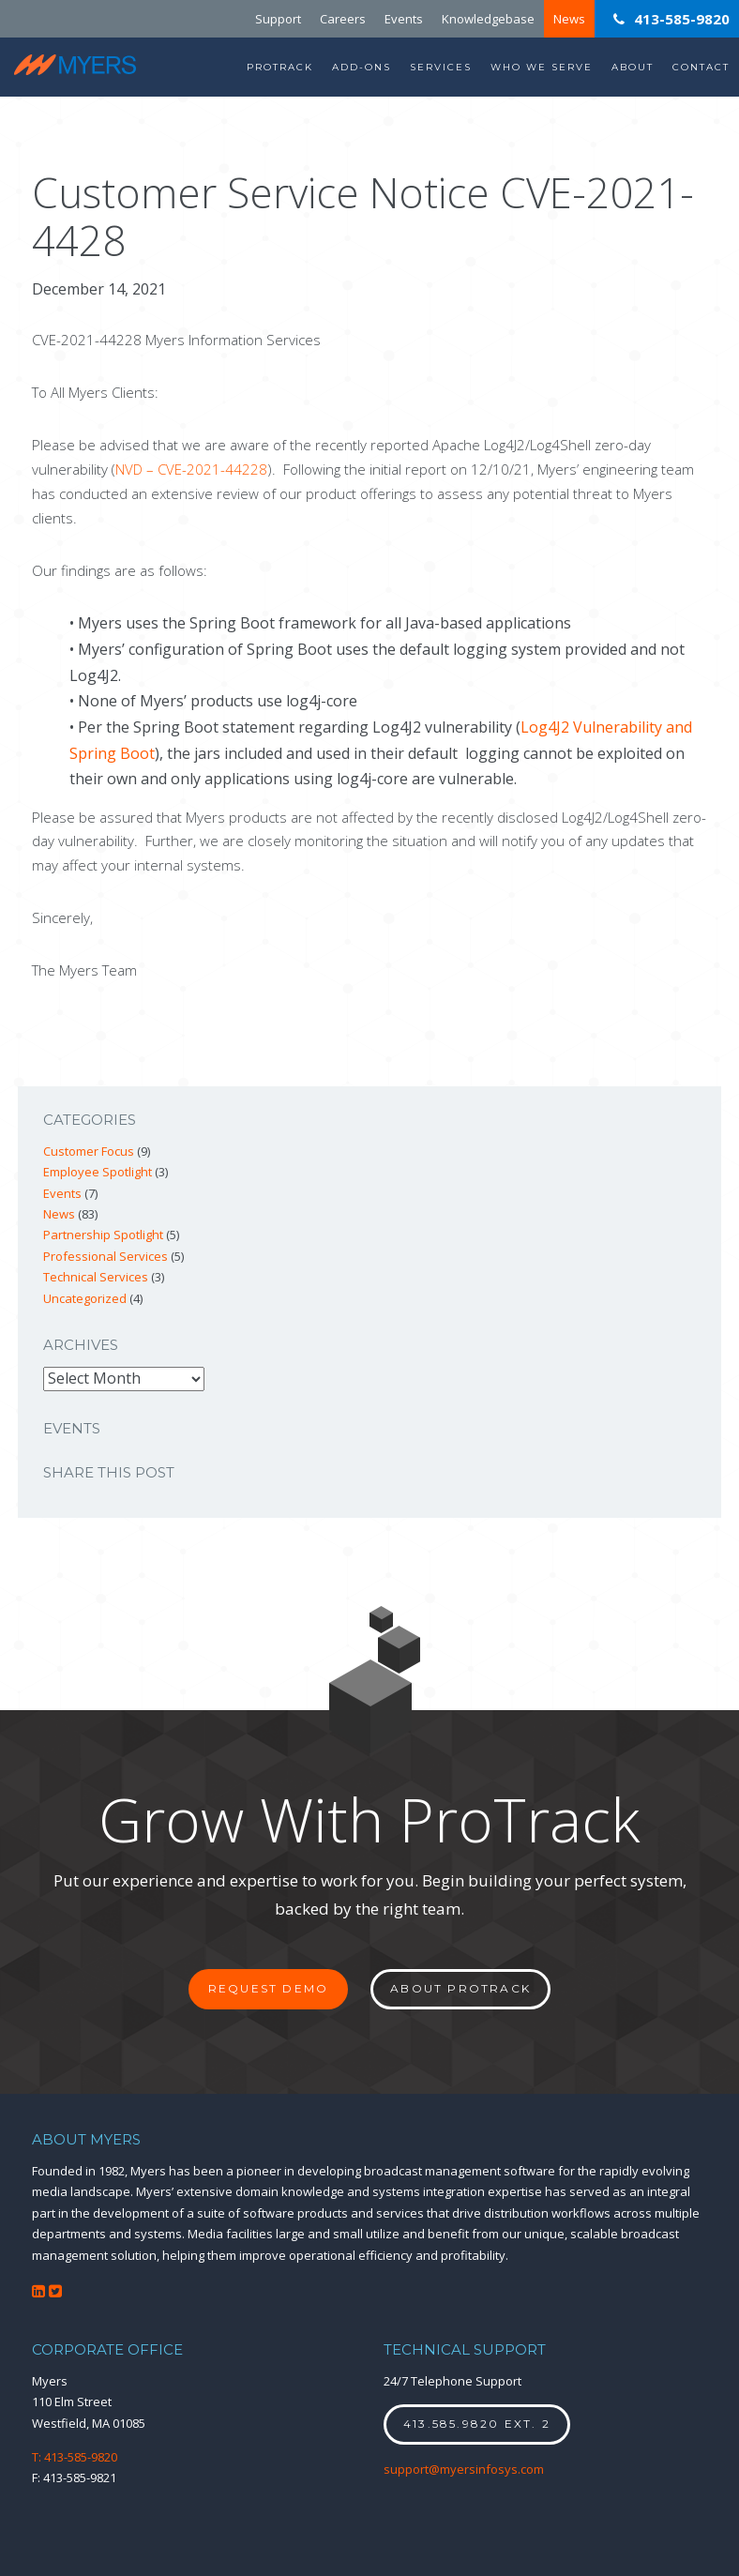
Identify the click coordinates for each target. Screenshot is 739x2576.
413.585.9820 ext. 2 (476, 2424)
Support (278, 18)
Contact (701, 67)
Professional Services (105, 1256)
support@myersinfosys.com (464, 2469)
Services (441, 67)
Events (404, 18)
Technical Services (95, 1276)
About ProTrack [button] (460, 1988)
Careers (343, 18)
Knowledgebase (488, 18)
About (632, 67)
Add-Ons (361, 67)
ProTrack (280, 67)
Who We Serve (541, 67)
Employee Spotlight (97, 1171)
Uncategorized (85, 1298)
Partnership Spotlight (103, 1234)
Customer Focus (88, 1151)
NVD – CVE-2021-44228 (191, 469)
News (569, 18)
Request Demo (268, 1988)
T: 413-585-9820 (74, 2456)
